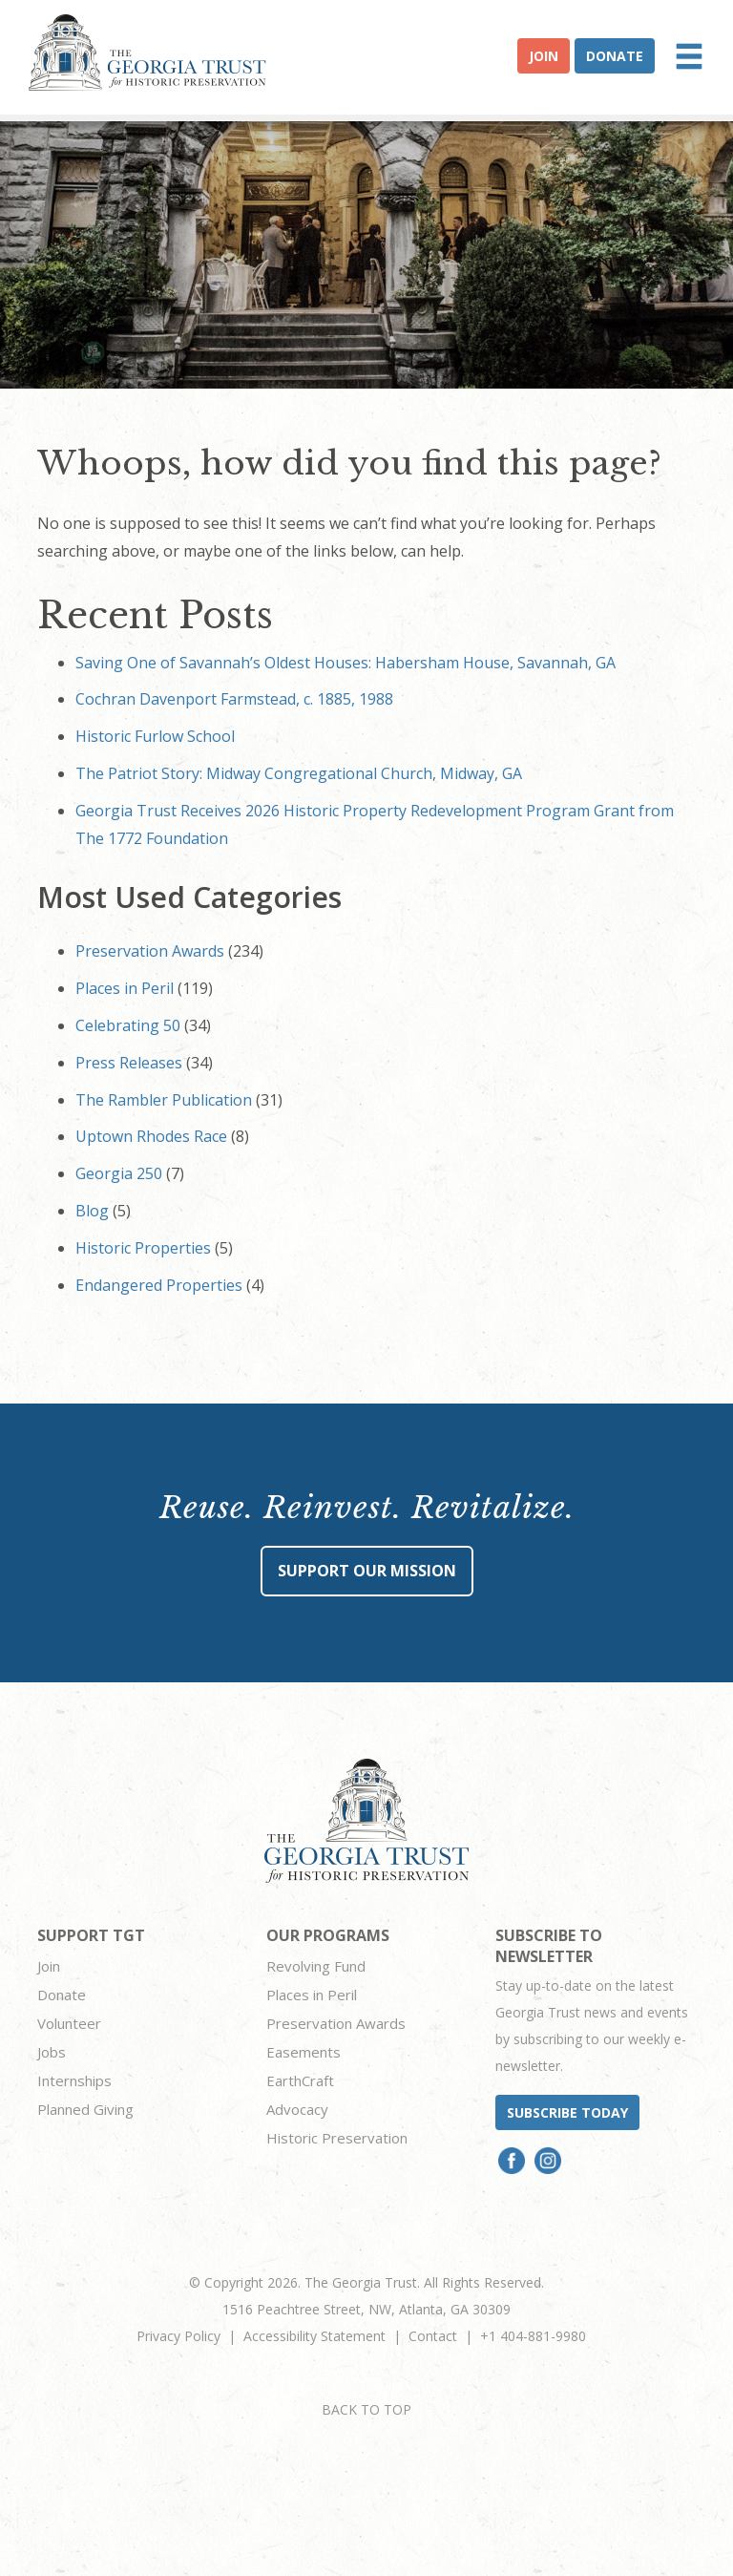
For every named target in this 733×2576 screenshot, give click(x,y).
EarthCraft (300, 2080)
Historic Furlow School (155, 736)
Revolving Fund (316, 1965)
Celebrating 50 (127, 1025)
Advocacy (297, 2109)
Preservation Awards (149, 950)
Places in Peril (124, 988)
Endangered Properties (158, 1285)
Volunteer (69, 2023)
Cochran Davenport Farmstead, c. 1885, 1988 (234, 698)
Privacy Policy (178, 2336)
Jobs (51, 2051)
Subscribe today (567, 2112)
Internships (74, 2080)
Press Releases (128, 1062)
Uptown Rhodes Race (151, 1136)
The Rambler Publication (163, 1099)
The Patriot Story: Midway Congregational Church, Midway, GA (298, 773)
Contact (432, 2336)
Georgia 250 (118, 1173)
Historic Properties (143, 1247)
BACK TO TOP (366, 2409)
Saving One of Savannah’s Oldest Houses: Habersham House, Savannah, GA (345, 662)
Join (543, 56)
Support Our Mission (367, 1570)
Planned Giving (85, 2109)
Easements (303, 2051)
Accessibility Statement (314, 2336)
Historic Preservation (337, 2137)
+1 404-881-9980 (533, 2336)
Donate (614, 56)
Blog (92, 1210)
